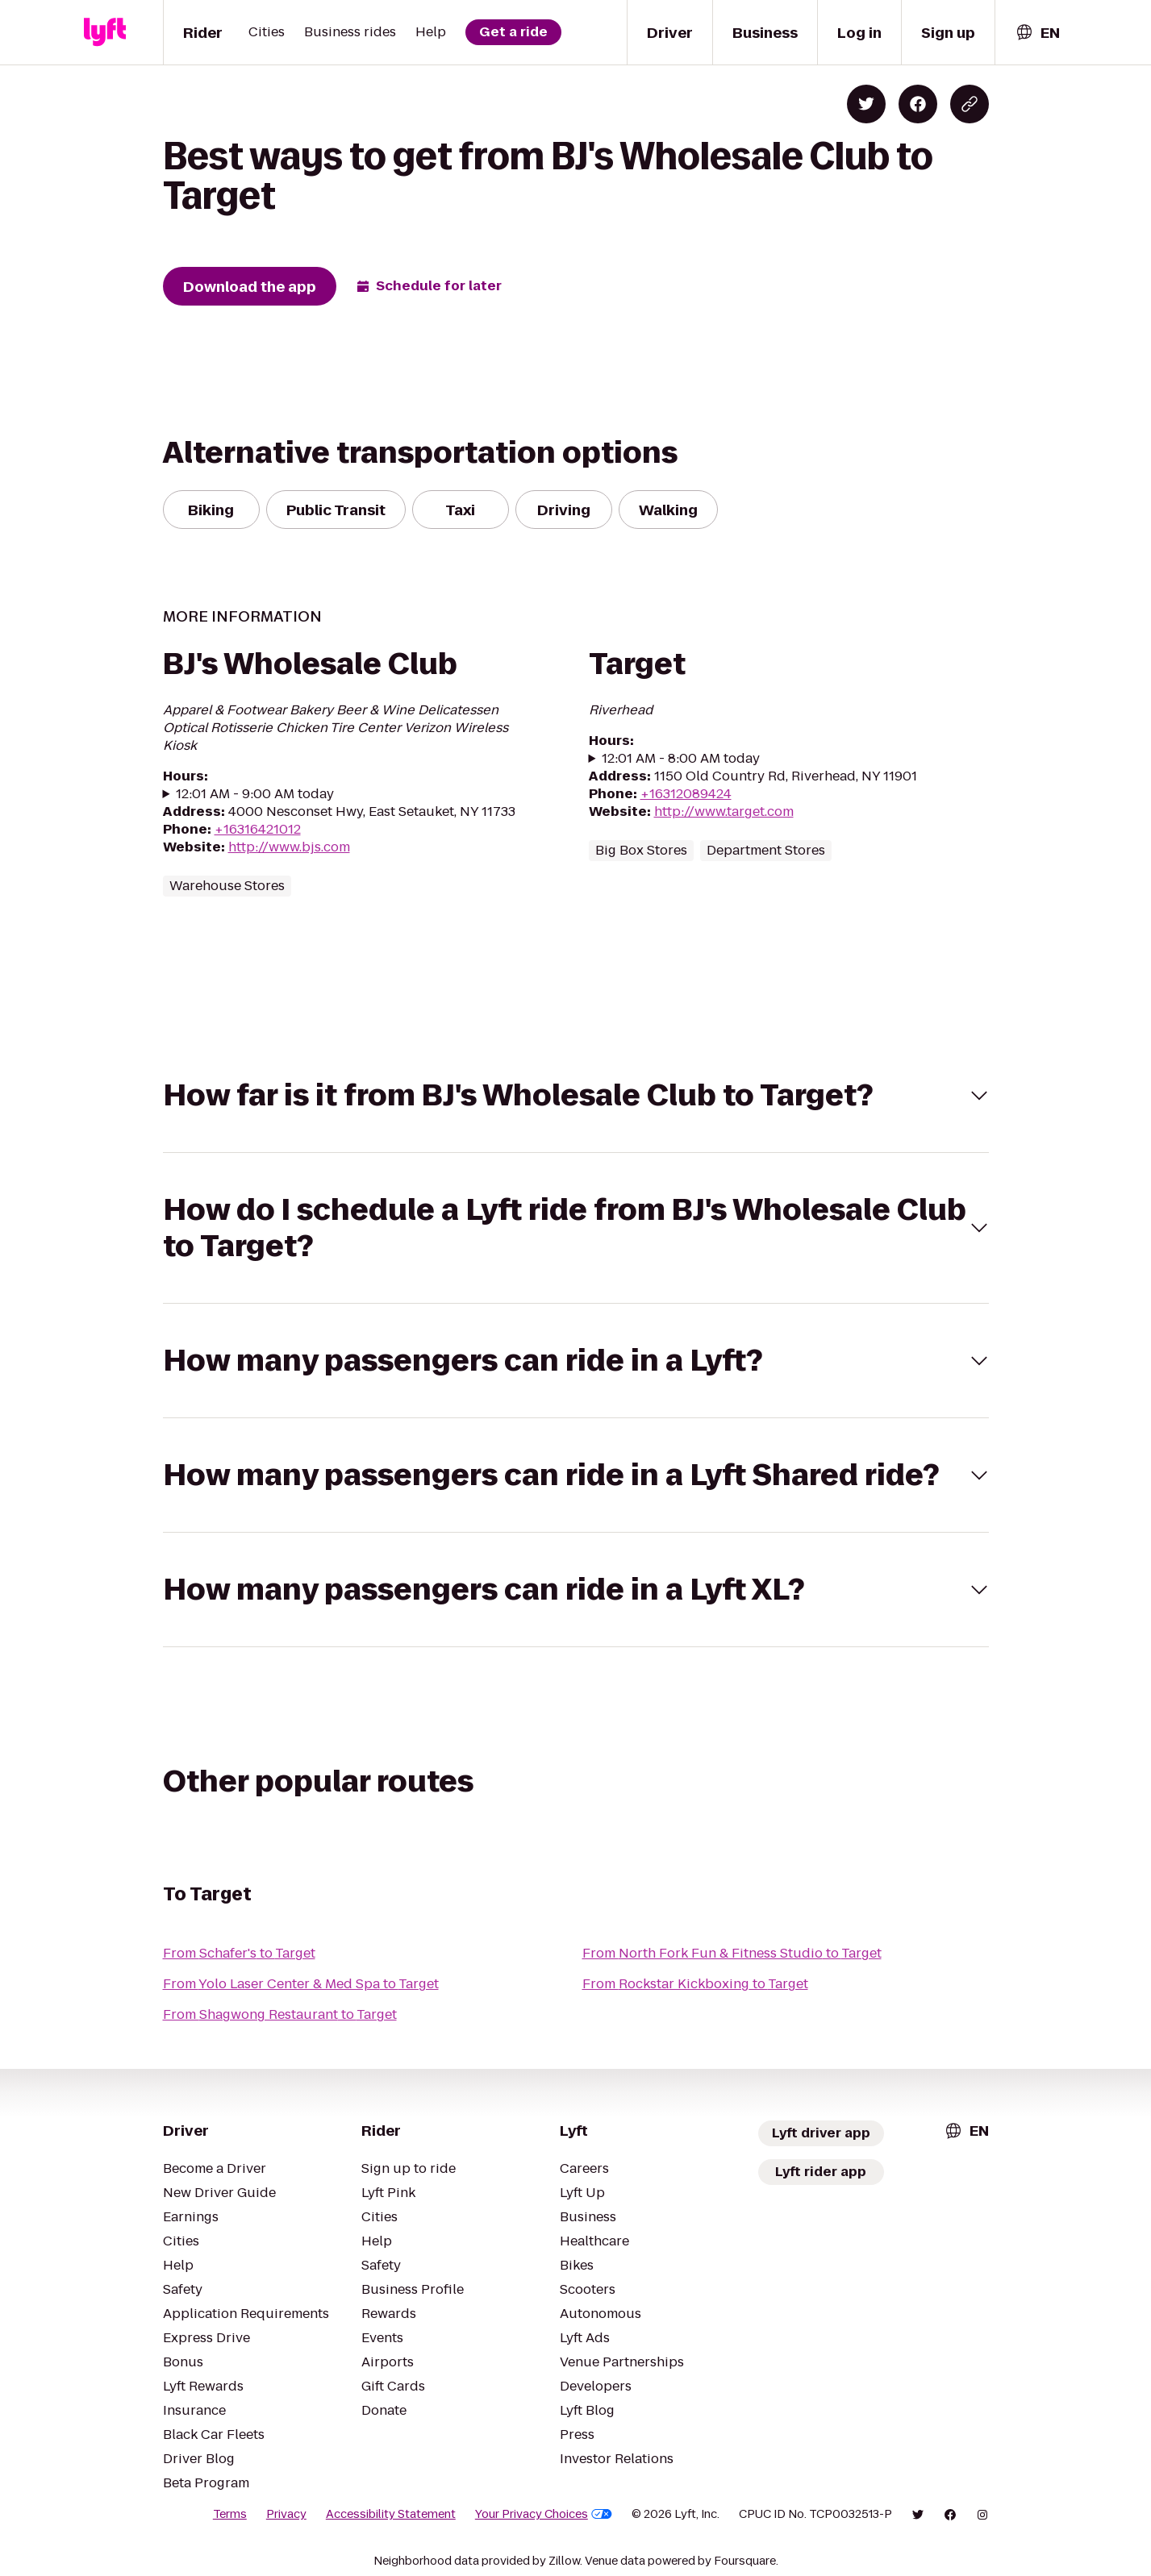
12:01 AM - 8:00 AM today (681, 759)
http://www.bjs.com (289, 847)
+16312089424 (686, 793)
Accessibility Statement (391, 2514)
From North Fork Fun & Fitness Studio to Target (732, 1953)
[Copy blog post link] (969, 104)
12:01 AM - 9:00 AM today (255, 794)
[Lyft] (105, 32)
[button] (576, 1095)
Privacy (286, 2514)
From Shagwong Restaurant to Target (280, 2014)
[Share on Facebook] (918, 104)
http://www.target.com (724, 811)
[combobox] (1037, 33)
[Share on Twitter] (866, 104)
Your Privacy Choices (543, 2514)
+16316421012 (258, 829)
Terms (230, 2514)
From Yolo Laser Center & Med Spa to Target (301, 1984)
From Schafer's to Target (239, 1953)
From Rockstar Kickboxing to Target (695, 1984)
